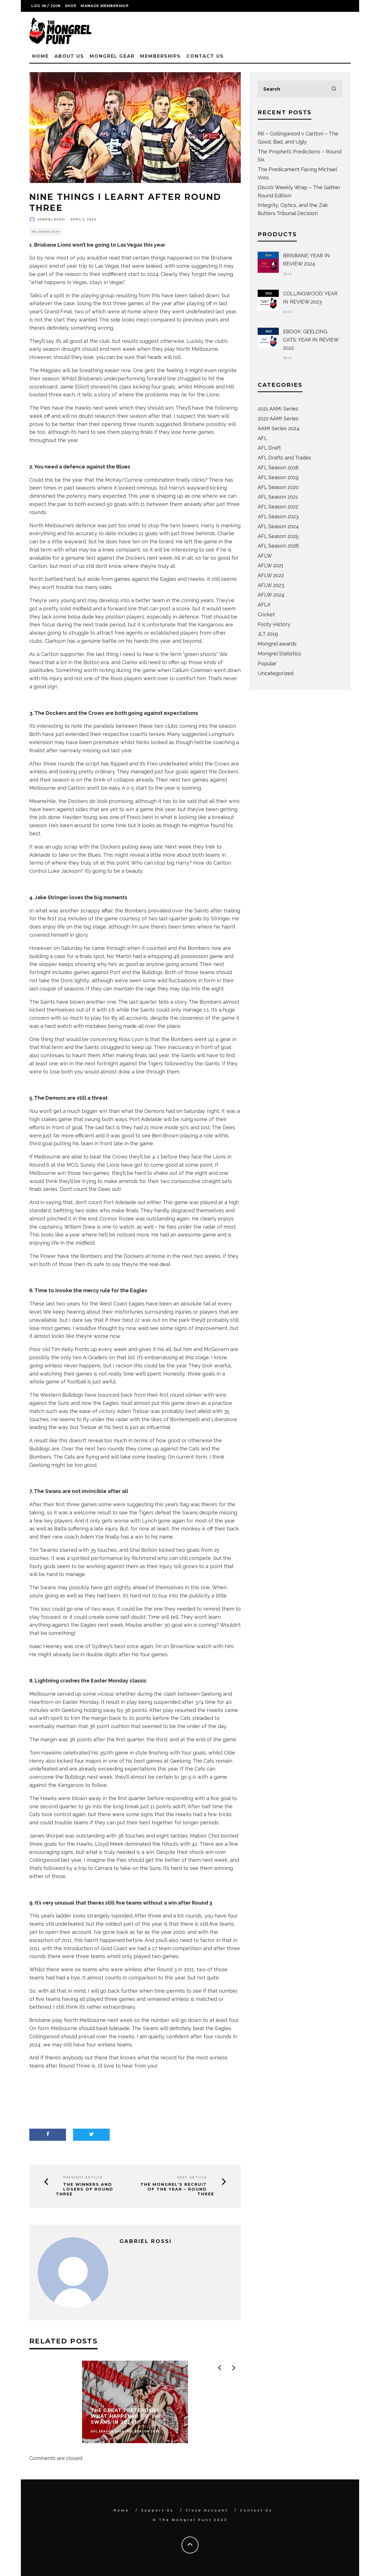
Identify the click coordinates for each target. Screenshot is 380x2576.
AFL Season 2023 (278, 516)
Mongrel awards (277, 644)
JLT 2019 (268, 634)
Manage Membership (105, 6)
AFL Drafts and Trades (284, 458)
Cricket (266, 614)
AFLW (265, 556)
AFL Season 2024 (45, 231)
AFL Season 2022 (278, 507)
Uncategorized (275, 673)
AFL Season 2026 (278, 546)
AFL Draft (269, 448)
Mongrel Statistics (279, 654)
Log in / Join (46, 6)
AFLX (264, 605)
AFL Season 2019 (278, 477)
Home (40, 56)
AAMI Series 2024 (278, 428)
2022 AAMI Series (278, 418)
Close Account (206, 2510)
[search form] (300, 89)
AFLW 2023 (271, 585)
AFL (262, 438)
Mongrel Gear (112, 56)
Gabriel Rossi (51, 219)
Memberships (160, 56)
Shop (71, 6)
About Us (69, 56)
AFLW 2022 (271, 575)
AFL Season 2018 (278, 467)
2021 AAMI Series (278, 409)
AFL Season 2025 (278, 536)
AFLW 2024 (271, 595)
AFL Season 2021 (278, 497)
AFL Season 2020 (278, 487)
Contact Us (205, 56)
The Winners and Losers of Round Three (84, 2189)
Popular (267, 663)
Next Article (192, 2177)
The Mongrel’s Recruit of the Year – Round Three (177, 2189)
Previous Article (83, 2177)
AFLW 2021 (271, 565)
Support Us (157, 2510)
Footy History (274, 624)
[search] (333, 89)
